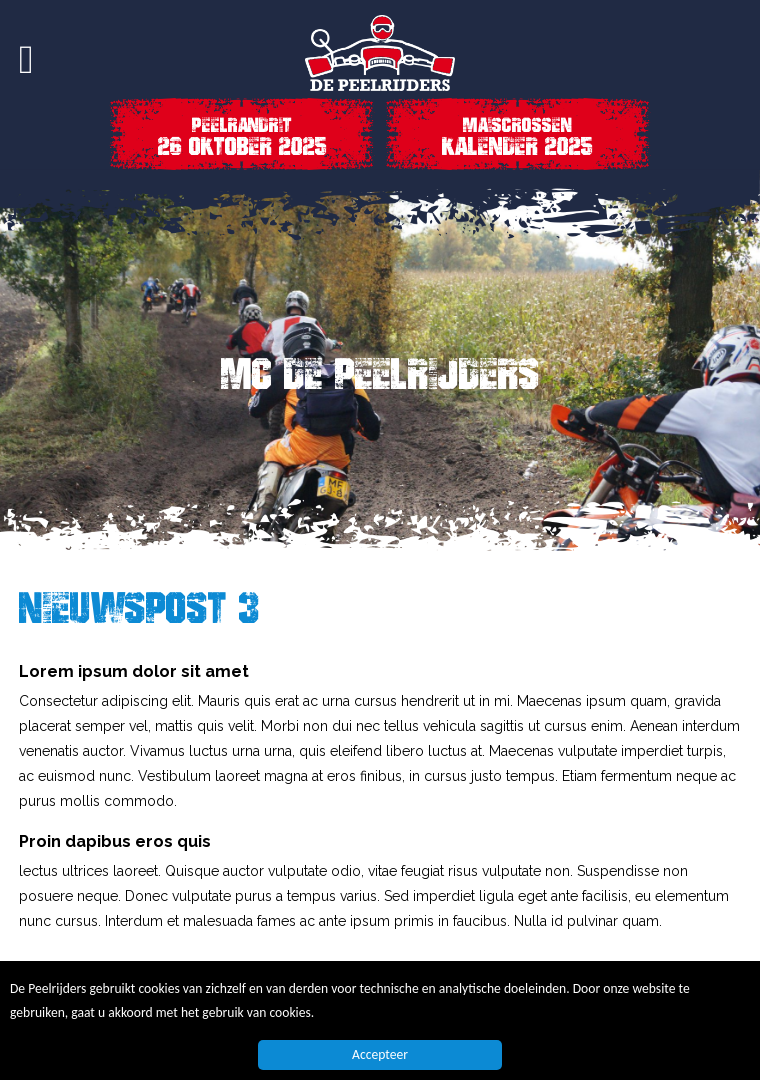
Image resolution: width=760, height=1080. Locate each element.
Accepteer (380, 1055)
